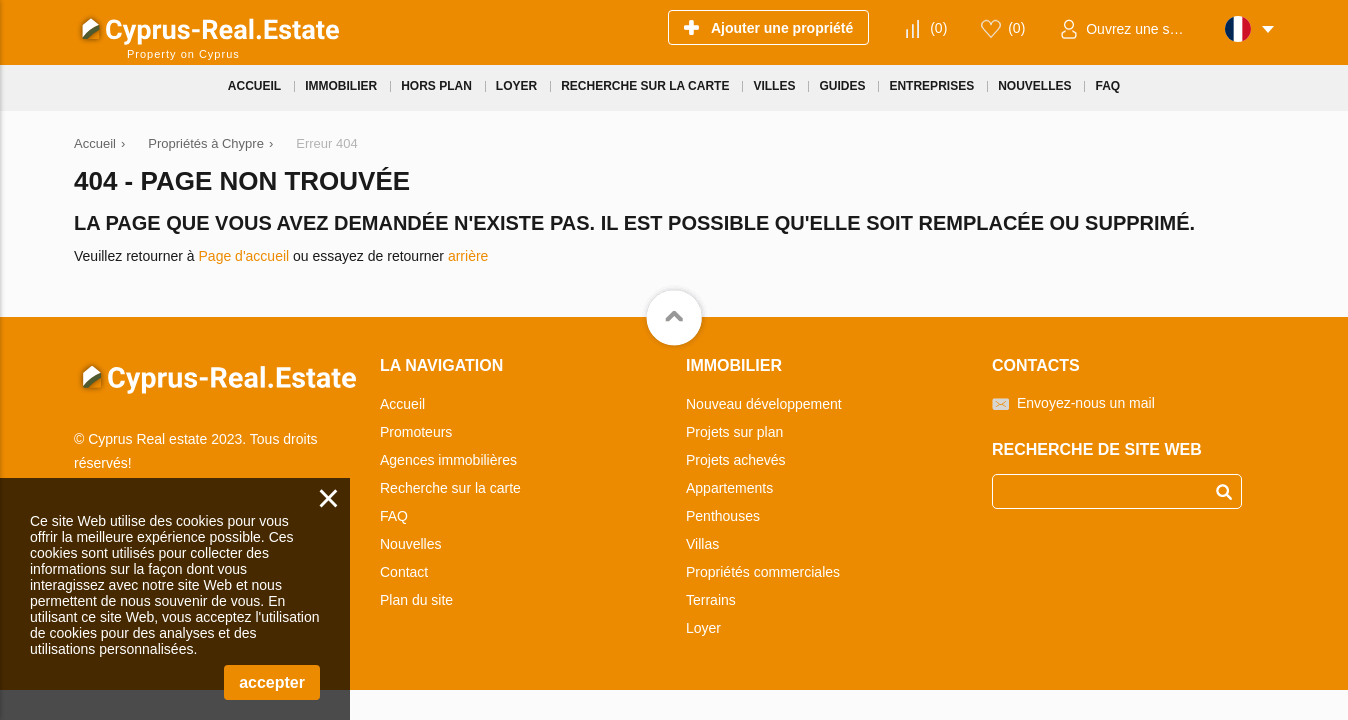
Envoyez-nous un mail (1086, 403)
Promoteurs (416, 432)
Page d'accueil (244, 256)
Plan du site (416, 600)
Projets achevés (736, 460)
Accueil (402, 404)
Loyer (703, 628)
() (938, 28)
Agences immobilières (448, 460)
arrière (468, 256)
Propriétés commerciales (763, 572)
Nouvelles (410, 544)
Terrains (711, 600)
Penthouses (723, 516)
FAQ (394, 516)
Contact (404, 572)
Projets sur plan (734, 432)
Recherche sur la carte (450, 488)
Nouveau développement (764, 404)
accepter (272, 682)
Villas (702, 544)
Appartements (729, 488)
